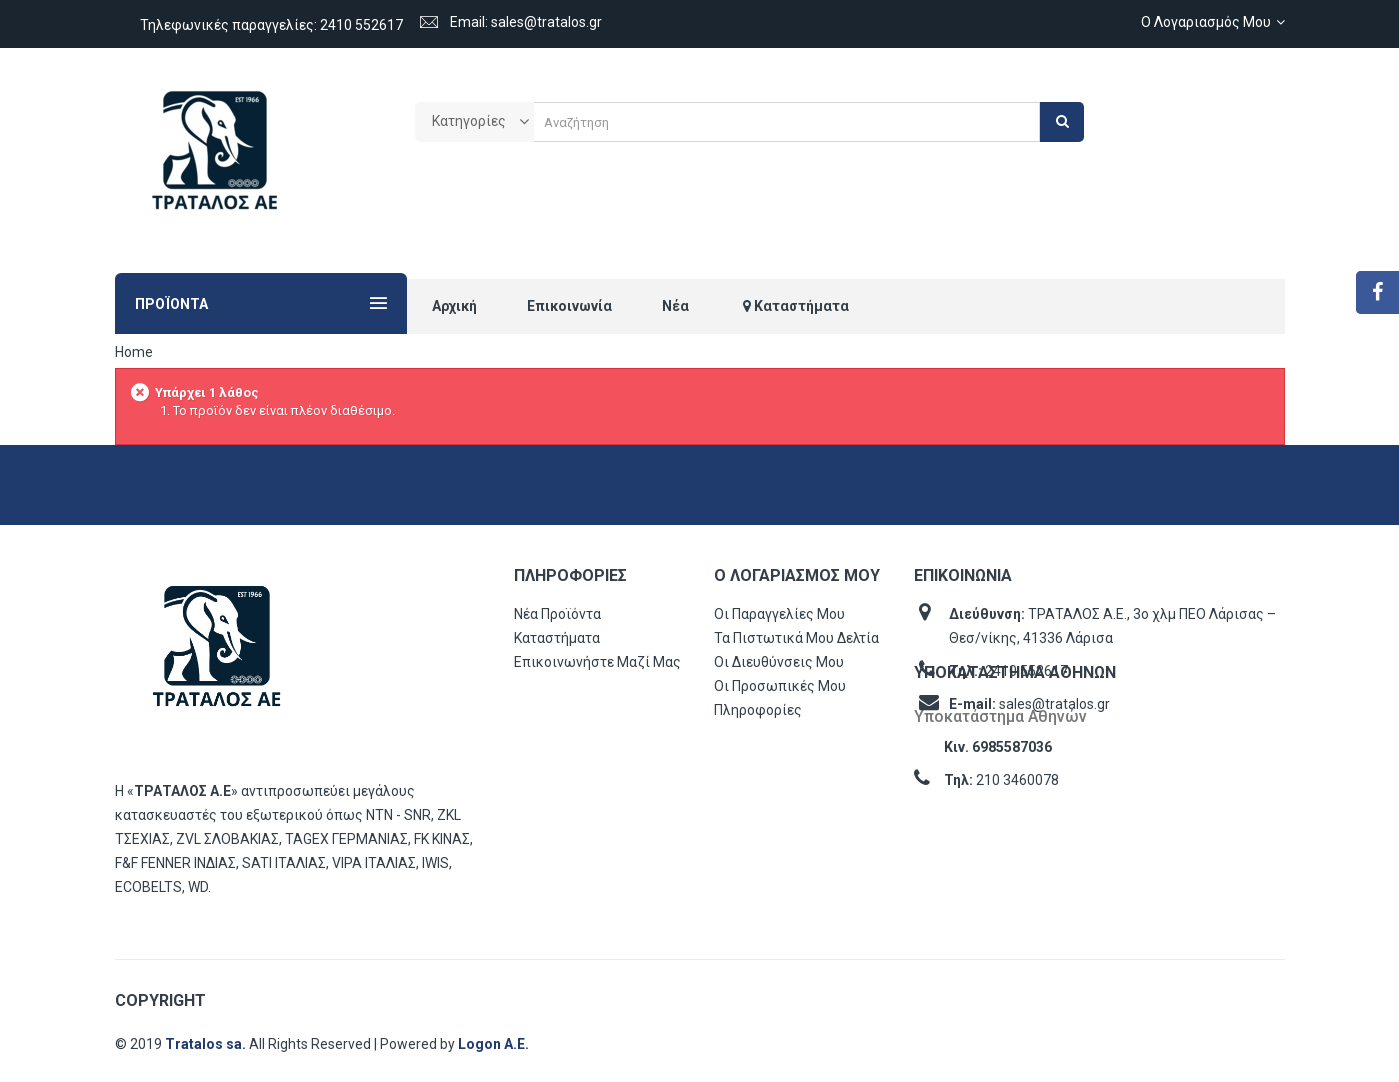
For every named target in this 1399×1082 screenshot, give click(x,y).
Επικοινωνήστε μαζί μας (597, 662)
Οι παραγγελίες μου (779, 614)
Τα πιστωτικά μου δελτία (796, 638)
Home (134, 352)
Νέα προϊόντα (557, 614)
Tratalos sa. (207, 1044)
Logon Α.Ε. (493, 1044)
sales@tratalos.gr (1054, 704)
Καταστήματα (557, 638)
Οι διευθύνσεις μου (779, 662)
